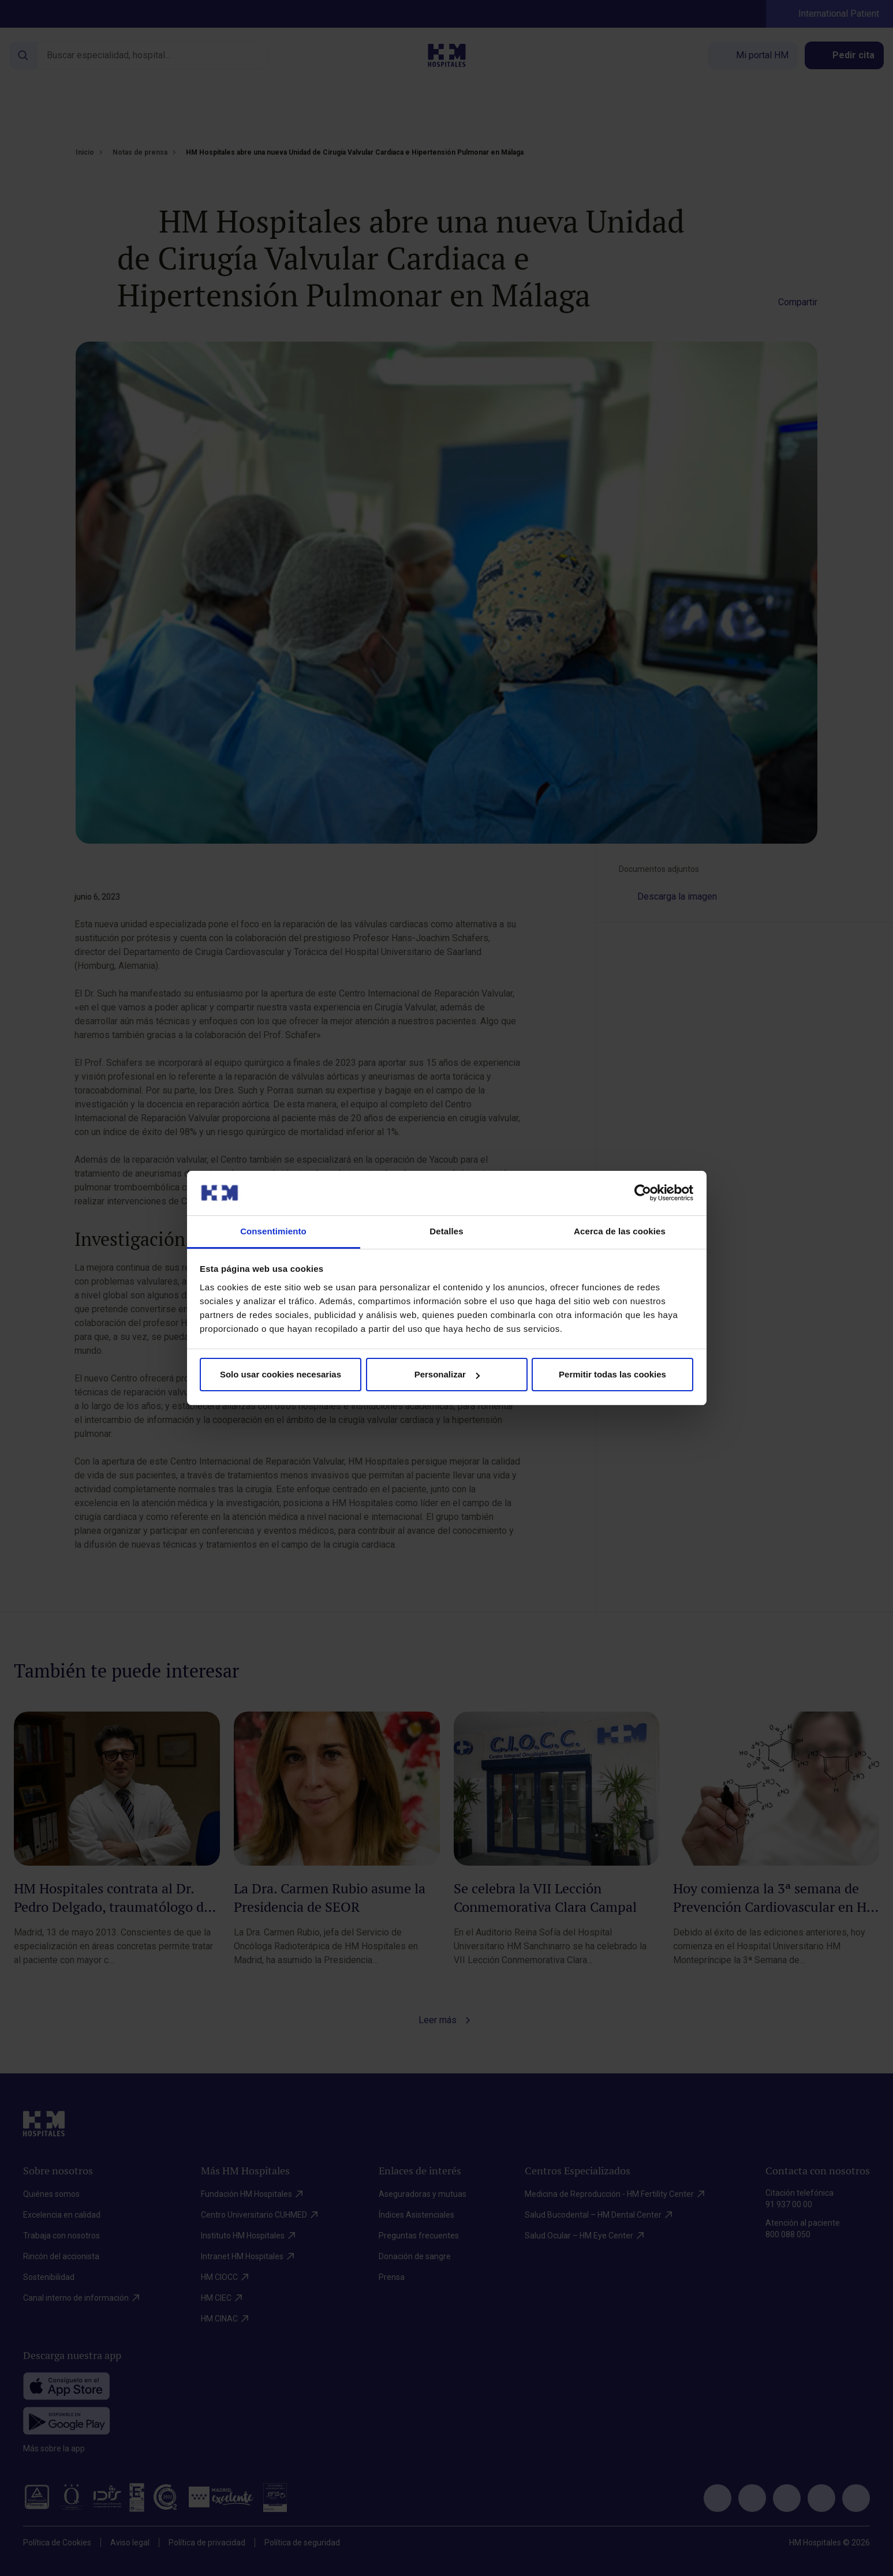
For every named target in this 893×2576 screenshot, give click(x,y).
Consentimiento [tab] (273, 1231)
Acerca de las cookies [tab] (620, 1231)
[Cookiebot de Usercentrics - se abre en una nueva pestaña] (642, 1192)
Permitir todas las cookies (612, 1374)
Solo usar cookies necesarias (280, 1374)
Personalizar (447, 1374)
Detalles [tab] (446, 1231)
